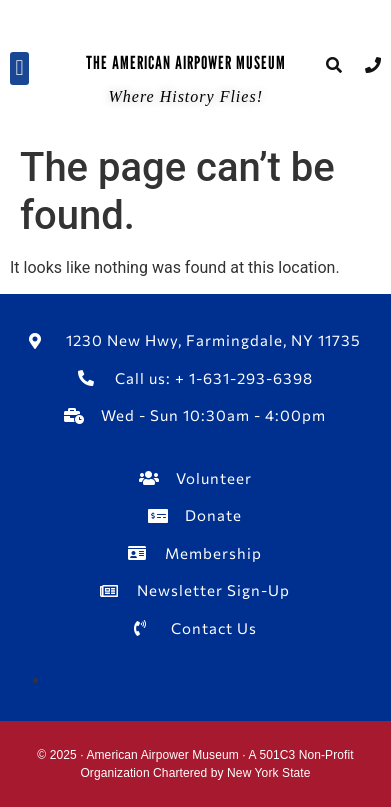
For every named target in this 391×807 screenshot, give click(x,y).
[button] (19, 68)
